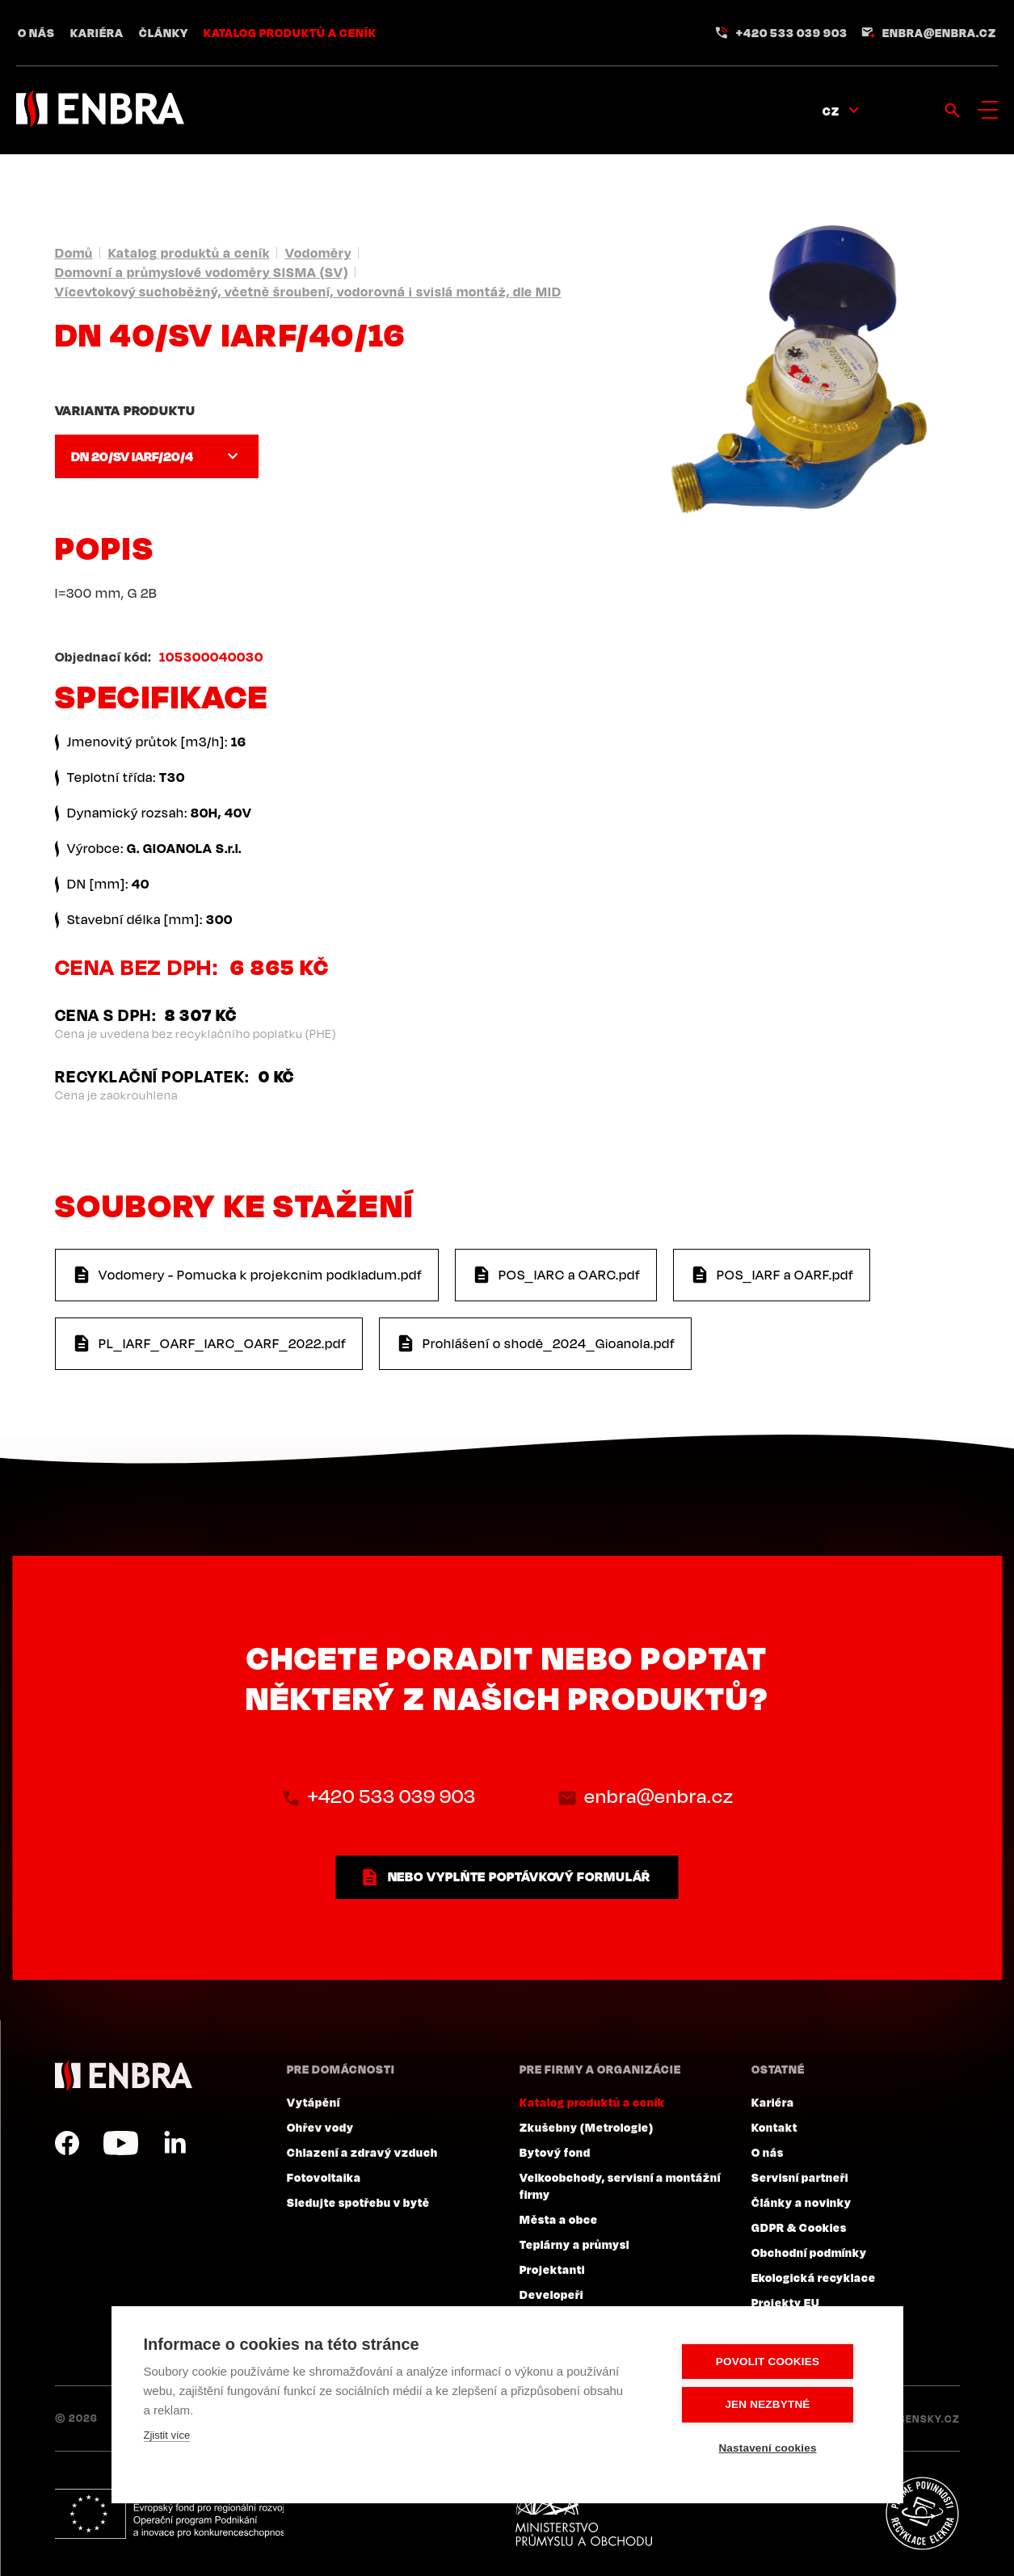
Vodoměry (318, 253)
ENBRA (123, 2076)
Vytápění (313, 2102)
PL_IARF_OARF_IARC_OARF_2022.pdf (223, 1343)
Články (163, 32)
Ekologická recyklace (813, 2277)
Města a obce (559, 2219)
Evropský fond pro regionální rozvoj (173, 2514)
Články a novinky (801, 2202)
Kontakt (774, 2127)
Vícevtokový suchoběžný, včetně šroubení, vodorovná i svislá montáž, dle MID (308, 292)
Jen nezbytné (772, 2405)
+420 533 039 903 (792, 32)
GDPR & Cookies (799, 2227)
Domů (74, 253)
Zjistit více (167, 2436)
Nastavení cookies (773, 2448)
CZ (831, 110)
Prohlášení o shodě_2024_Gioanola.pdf (549, 1343)
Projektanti (552, 2269)
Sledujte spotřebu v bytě (358, 2202)
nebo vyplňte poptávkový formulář (519, 1876)
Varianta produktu (125, 410)
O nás (36, 32)
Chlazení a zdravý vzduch (362, 2152)
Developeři (551, 2294)
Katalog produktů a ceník (290, 32)
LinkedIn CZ (174, 2143)
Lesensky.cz (923, 2418)
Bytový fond (555, 2152)
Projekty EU (785, 2302)
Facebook (67, 2143)
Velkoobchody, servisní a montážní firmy (620, 2185)
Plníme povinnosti (922, 2514)
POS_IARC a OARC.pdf (570, 1275)
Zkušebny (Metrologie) (587, 2127)
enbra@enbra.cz (939, 32)
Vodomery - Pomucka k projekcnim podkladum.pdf (261, 1275)
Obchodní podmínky (809, 2252)
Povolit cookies (773, 2362)
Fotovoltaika (324, 2177)
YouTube (120, 2143)
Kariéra (97, 32)
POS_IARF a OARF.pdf (785, 1275)
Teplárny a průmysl (574, 2244)
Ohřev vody (320, 2127)
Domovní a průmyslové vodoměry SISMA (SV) (201, 272)
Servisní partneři (799, 2177)
